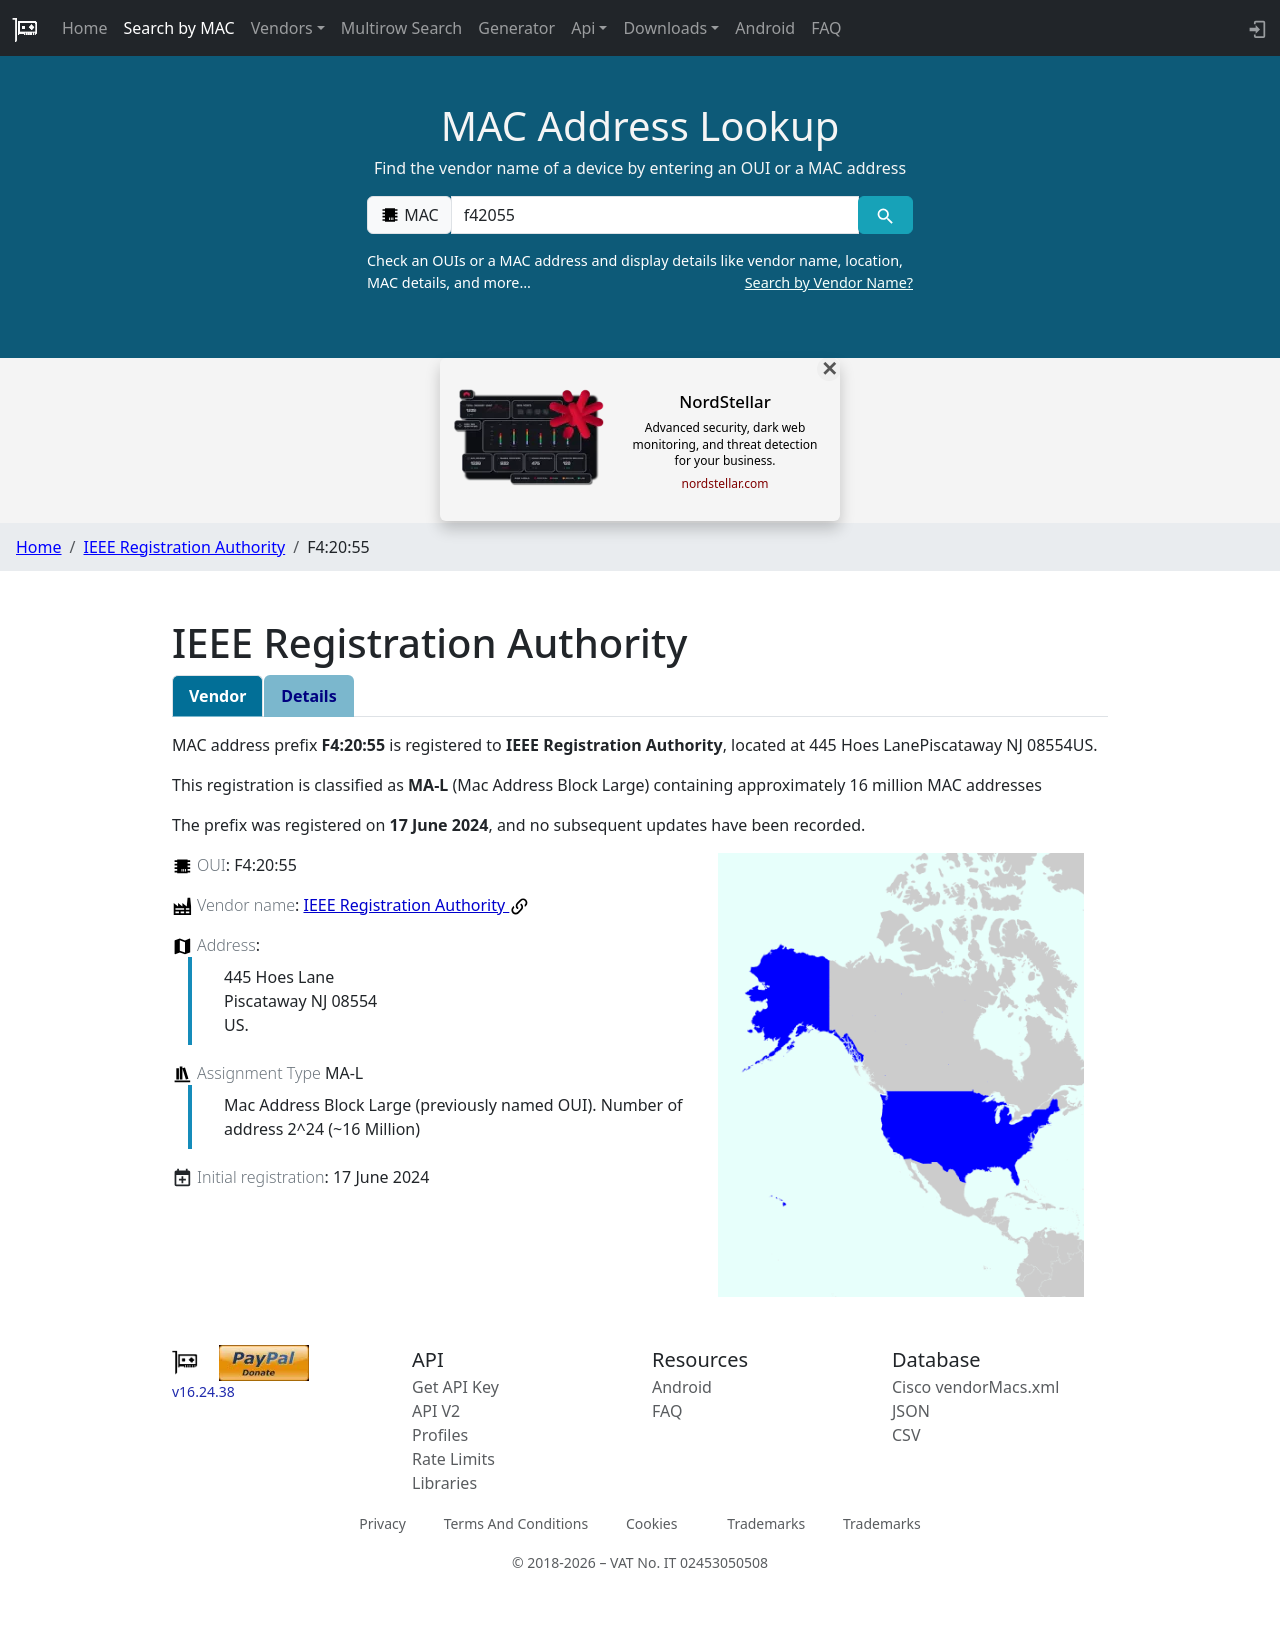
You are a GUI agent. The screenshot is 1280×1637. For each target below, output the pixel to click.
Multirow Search (401, 28)
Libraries (444, 1483)
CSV (906, 1435)
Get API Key (455, 1387)
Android (765, 28)
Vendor (217, 696)
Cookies (651, 1523)
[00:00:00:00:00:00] (655, 215)
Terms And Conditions (516, 1523)
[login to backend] (1255, 28)
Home (85, 28)
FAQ (826, 28)
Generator (516, 28)
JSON (911, 1411)
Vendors (282, 28)
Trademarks (766, 1523)
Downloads (665, 28)
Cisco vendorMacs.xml (975, 1387)
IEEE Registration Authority (184, 547)
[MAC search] (885, 215)
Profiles (440, 1435)
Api (583, 28)
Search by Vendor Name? (829, 282)
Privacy (382, 1523)
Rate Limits (453, 1459)
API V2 (436, 1411)
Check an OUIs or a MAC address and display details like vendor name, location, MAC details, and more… (640, 272)
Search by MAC (179, 28)
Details (308, 696)
